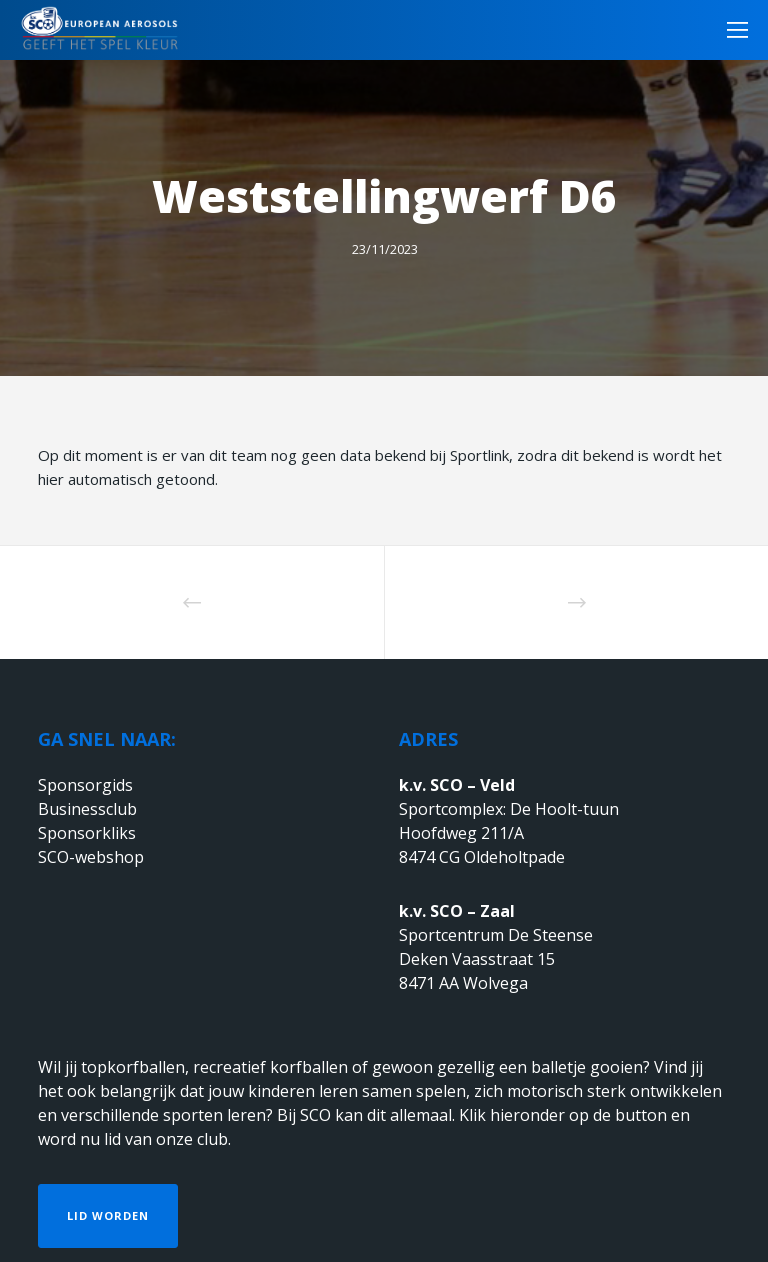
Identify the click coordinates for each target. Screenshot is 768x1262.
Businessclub (87, 809)
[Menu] (731, 30)
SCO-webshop (91, 857)
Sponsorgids (85, 785)
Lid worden (108, 1215)
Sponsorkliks (87, 833)
